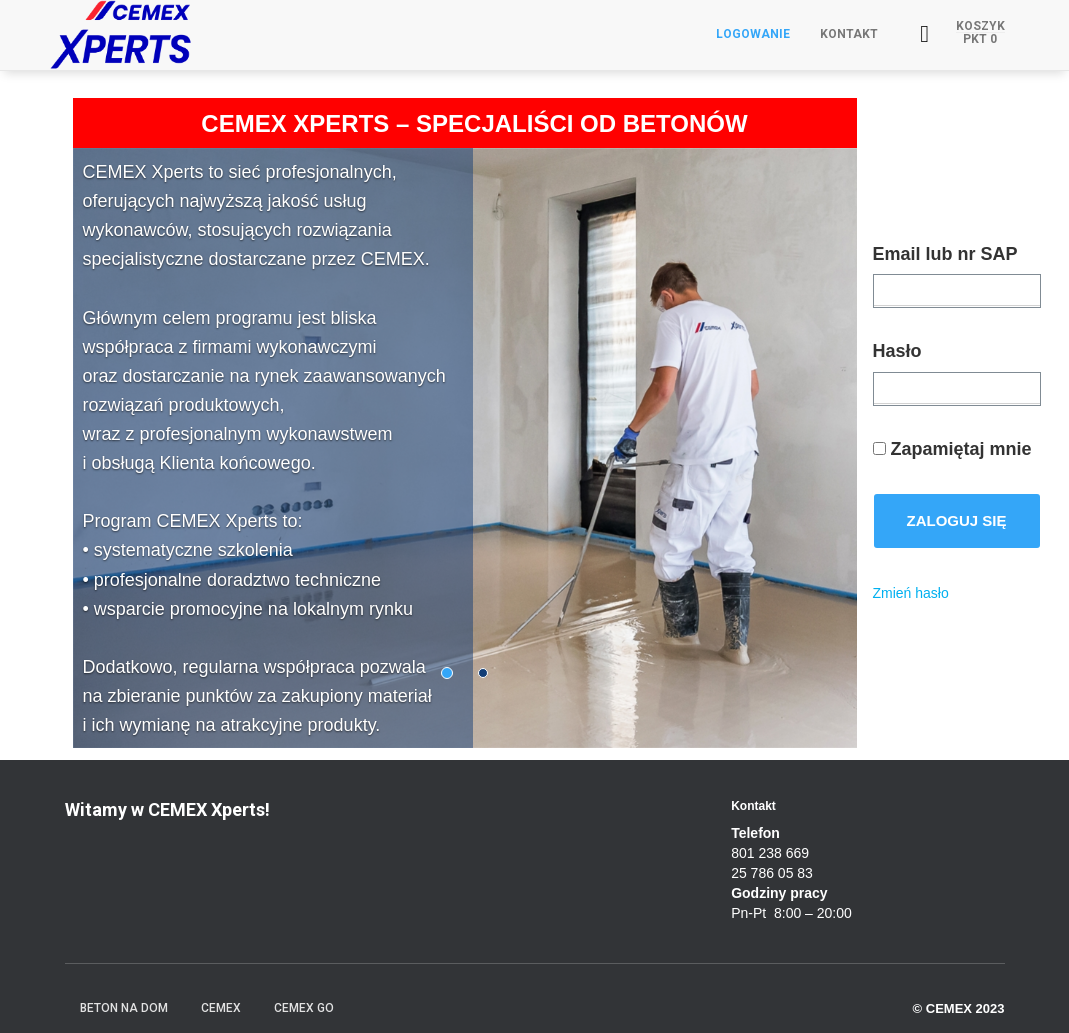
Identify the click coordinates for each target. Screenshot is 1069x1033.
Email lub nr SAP (945, 254)
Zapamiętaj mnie (952, 449)
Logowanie (753, 34)
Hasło (897, 351)
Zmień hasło (911, 593)
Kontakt (849, 34)
